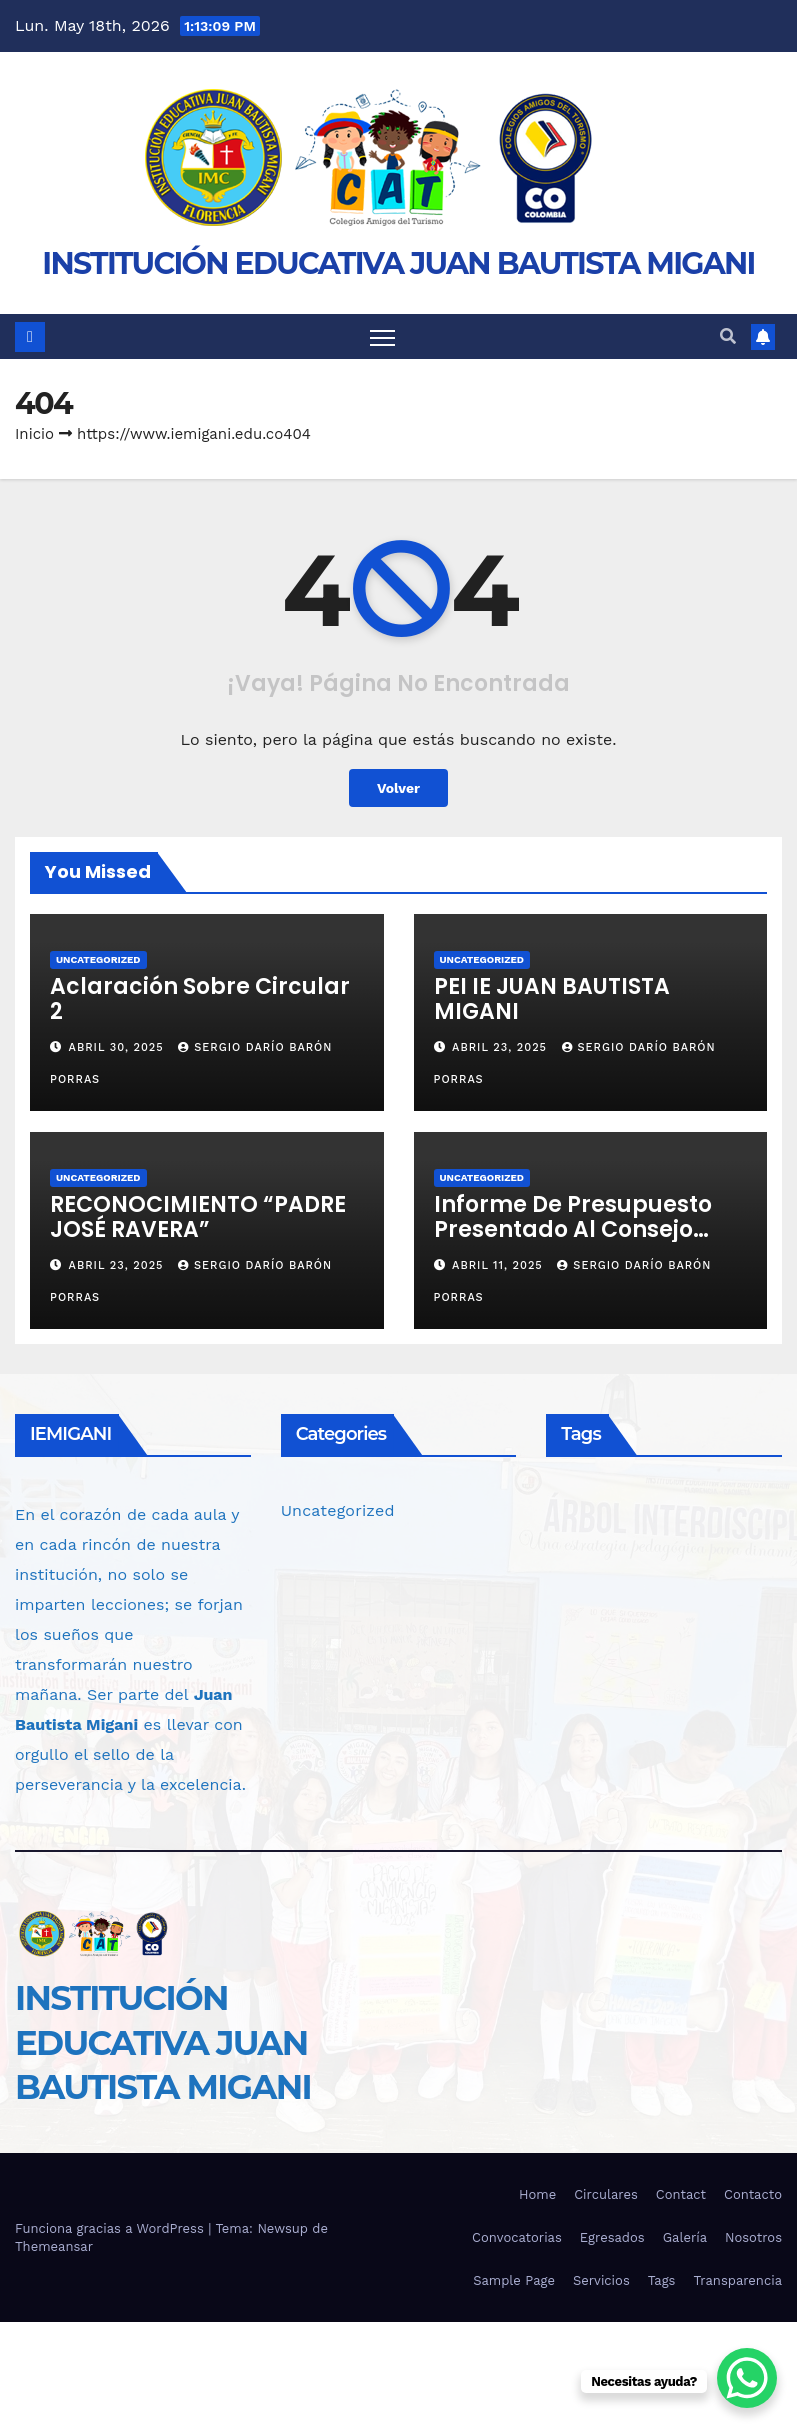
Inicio (34, 434)
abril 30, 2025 (119, 1047)
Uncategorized (98, 959)
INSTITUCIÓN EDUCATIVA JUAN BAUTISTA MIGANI (398, 263)
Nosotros (753, 2237)
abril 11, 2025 (499, 1266)
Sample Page (514, 2280)
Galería (685, 2237)
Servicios (601, 2280)
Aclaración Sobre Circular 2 (200, 999)
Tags (662, 2280)
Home (537, 2194)
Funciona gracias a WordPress (111, 2228)
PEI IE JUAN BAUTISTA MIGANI (552, 999)
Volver (398, 788)
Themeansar (54, 2246)
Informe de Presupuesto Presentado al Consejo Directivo (573, 1229)
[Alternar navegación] (382, 336)
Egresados (612, 2237)
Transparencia (737, 2280)
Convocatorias (517, 2237)
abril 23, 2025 (501, 1047)
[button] (728, 336)
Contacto (753, 2194)
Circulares (606, 2194)
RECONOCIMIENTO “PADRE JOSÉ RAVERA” (198, 1217)
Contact (681, 2194)
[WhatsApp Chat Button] (747, 2378)
